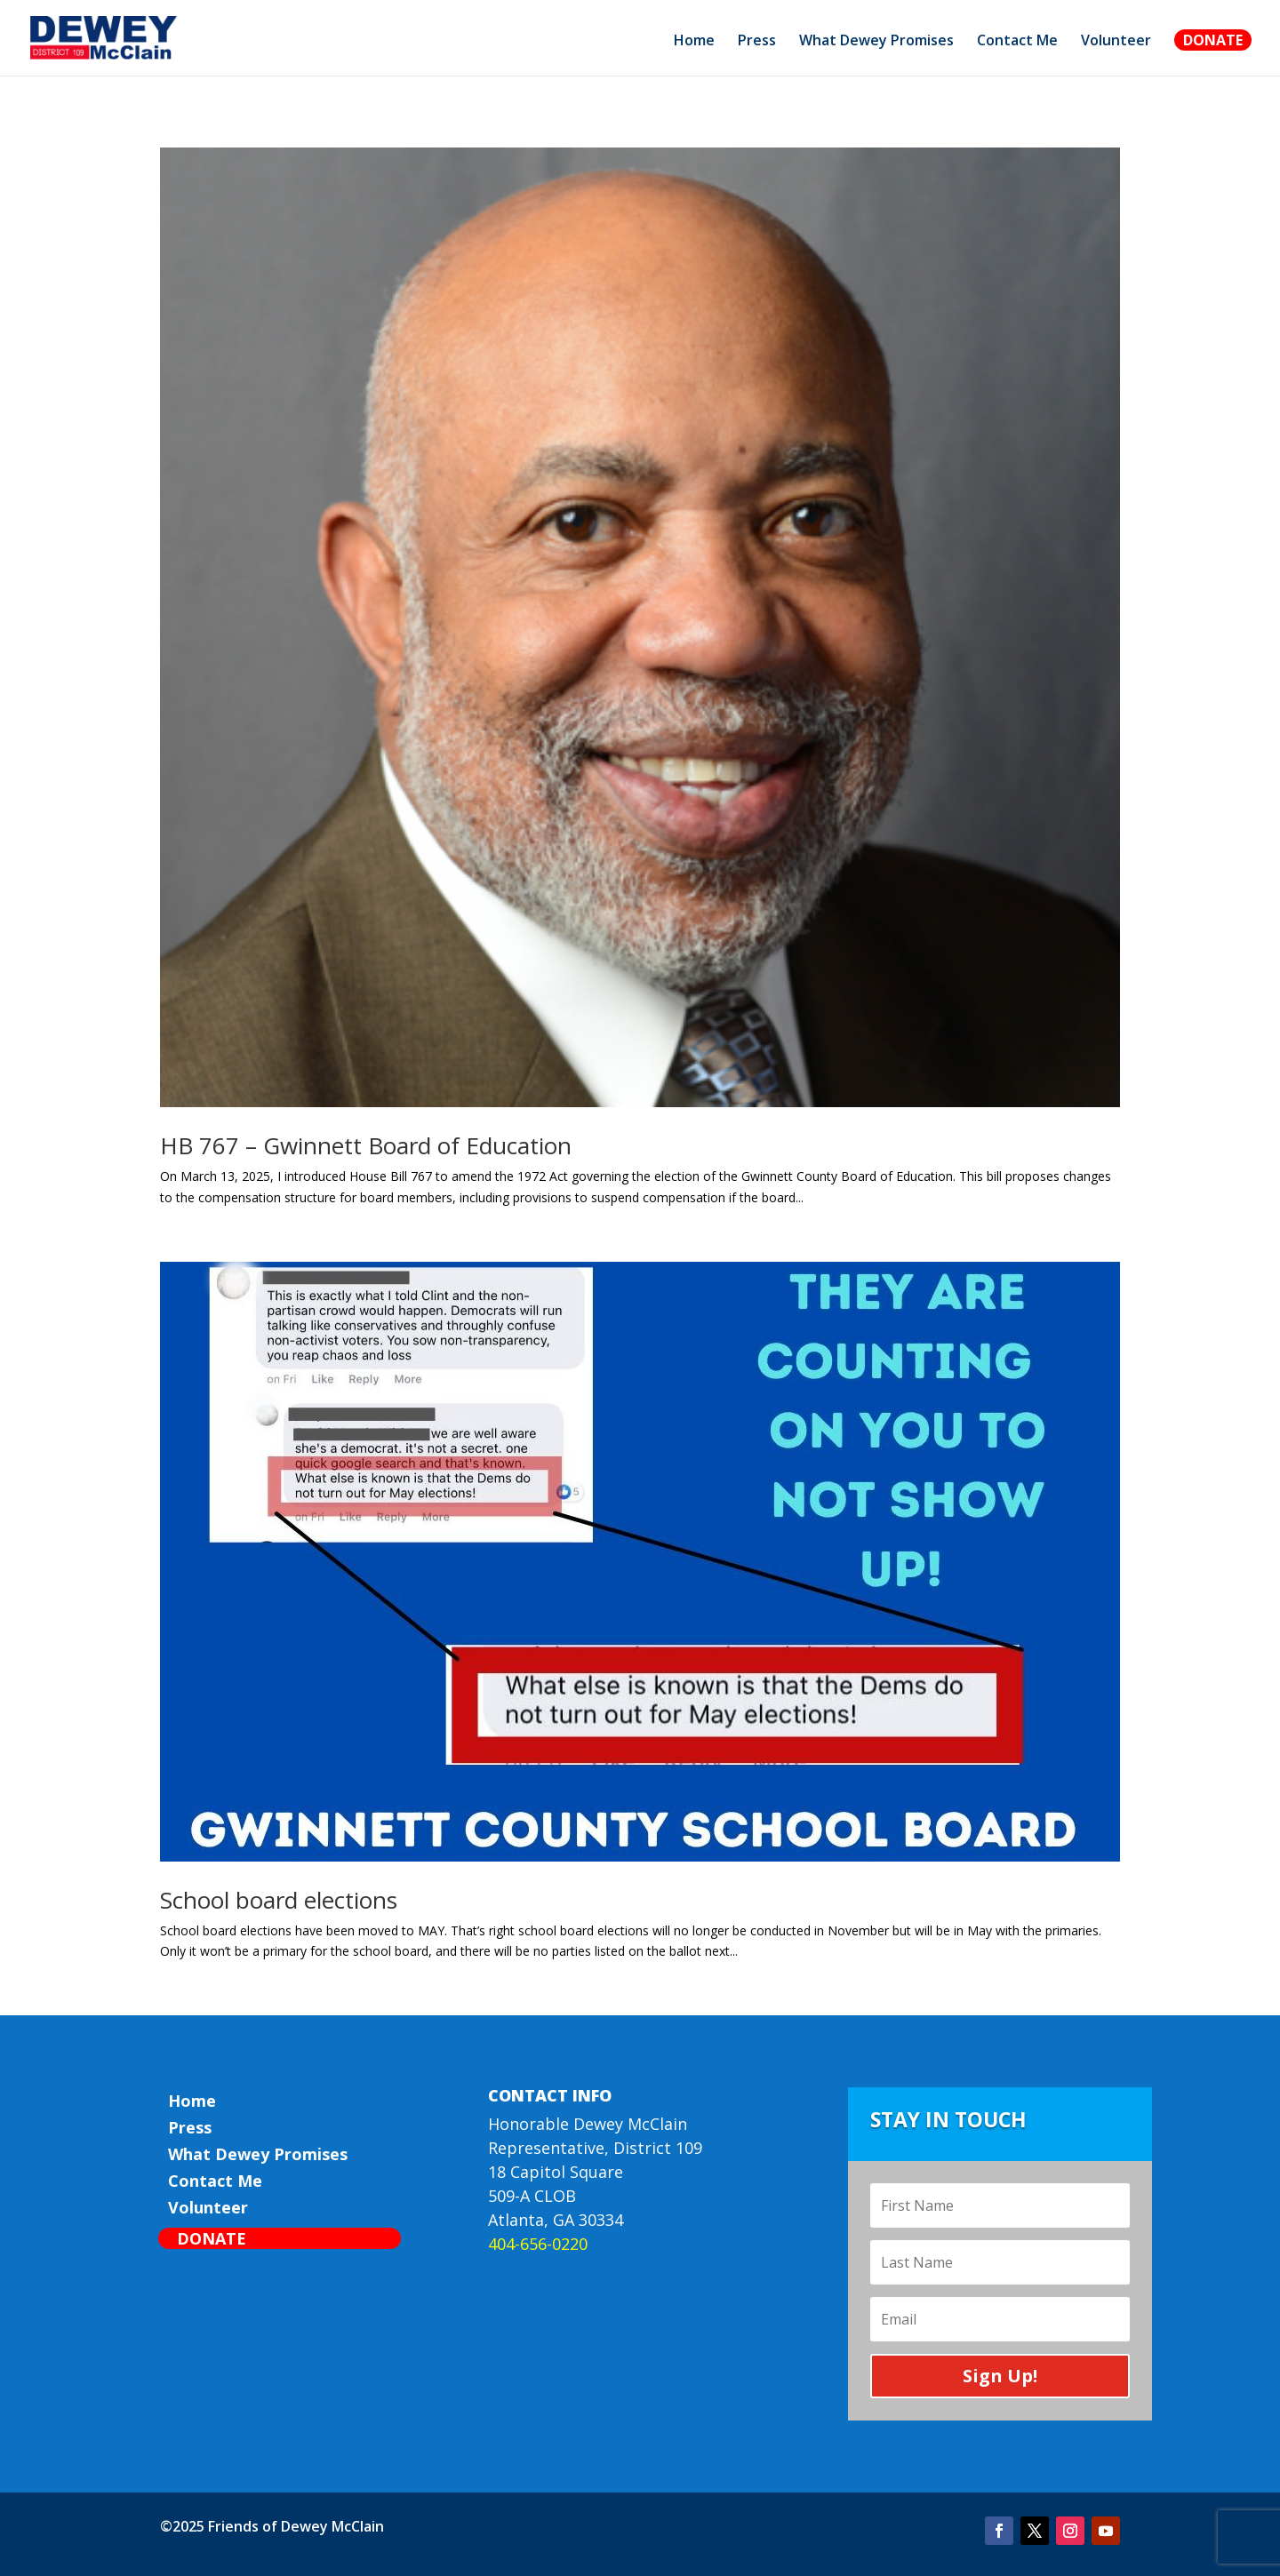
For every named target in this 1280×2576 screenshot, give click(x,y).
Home (694, 42)
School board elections (278, 1900)
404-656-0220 (538, 2243)
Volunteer (1116, 42)
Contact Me (1017, 42)
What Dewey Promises (876, 42)
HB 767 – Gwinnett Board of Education (366, 1145)
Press (757, 42)
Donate (1213, 40)
